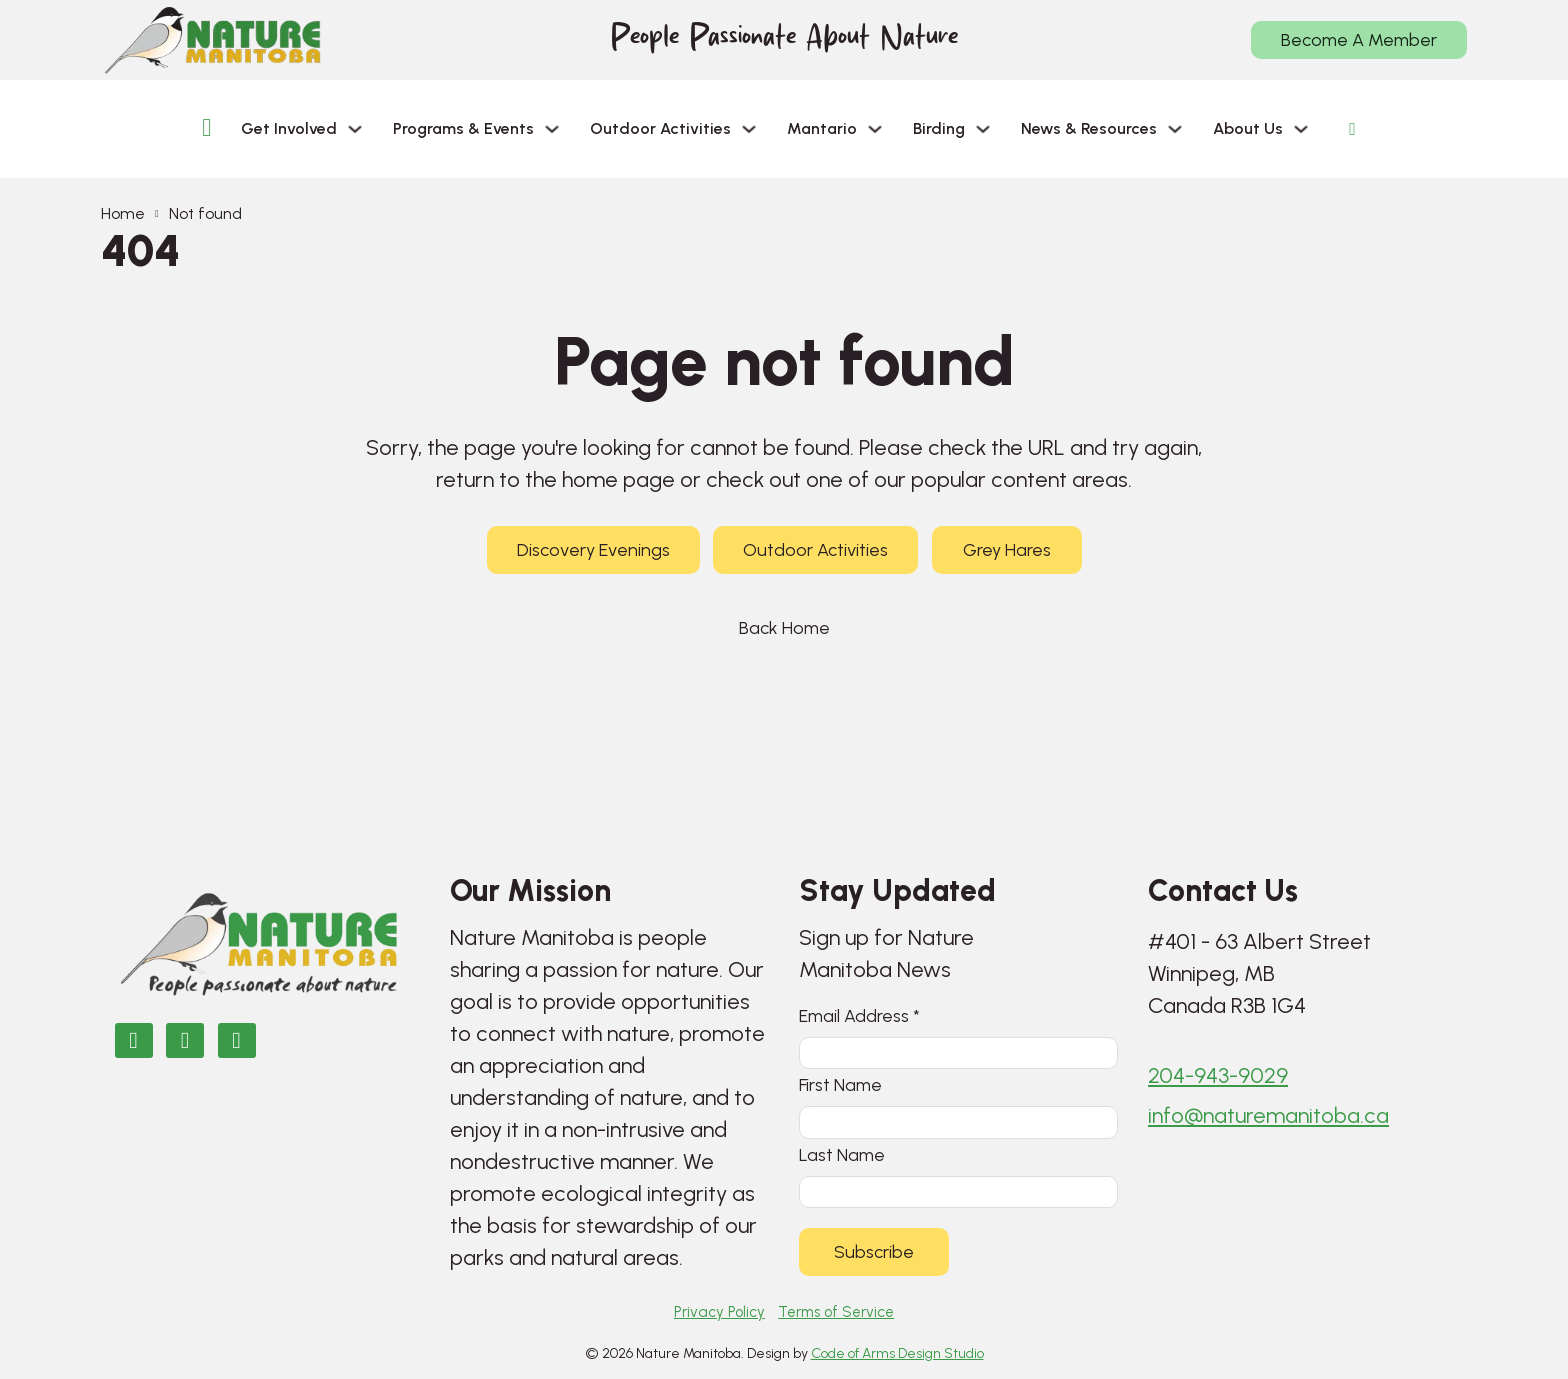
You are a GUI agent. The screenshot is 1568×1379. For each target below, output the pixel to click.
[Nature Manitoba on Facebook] (134, 1035)
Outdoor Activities (660, 128)
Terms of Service (836, 1312)
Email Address (859, 1010)
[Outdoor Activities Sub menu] (749, 129)
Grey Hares (1007, 550)
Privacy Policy (719, 1312)
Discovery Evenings (593, 550)
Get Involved (289, 128)
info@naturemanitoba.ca (1268, 1111)
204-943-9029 (1218, 1071)
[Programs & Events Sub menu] (552, 129)
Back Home (784, 628)
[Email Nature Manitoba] (237, 1035)
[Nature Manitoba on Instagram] (185, 1035)
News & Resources (1089, 128)
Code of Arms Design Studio (897, 1353)
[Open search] (1352, 129)
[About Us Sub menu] (1301, 129)
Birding (939, 128)
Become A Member (1359, 40)
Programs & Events (463, 128)
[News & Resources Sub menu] (1175, 129)
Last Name (842, 1152)
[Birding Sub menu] (983, 129)
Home (123, 213)
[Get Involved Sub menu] (355, 129)
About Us (1248, 128)
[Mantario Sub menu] (875, 129)
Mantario (822, 128)
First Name (840, 1081)
